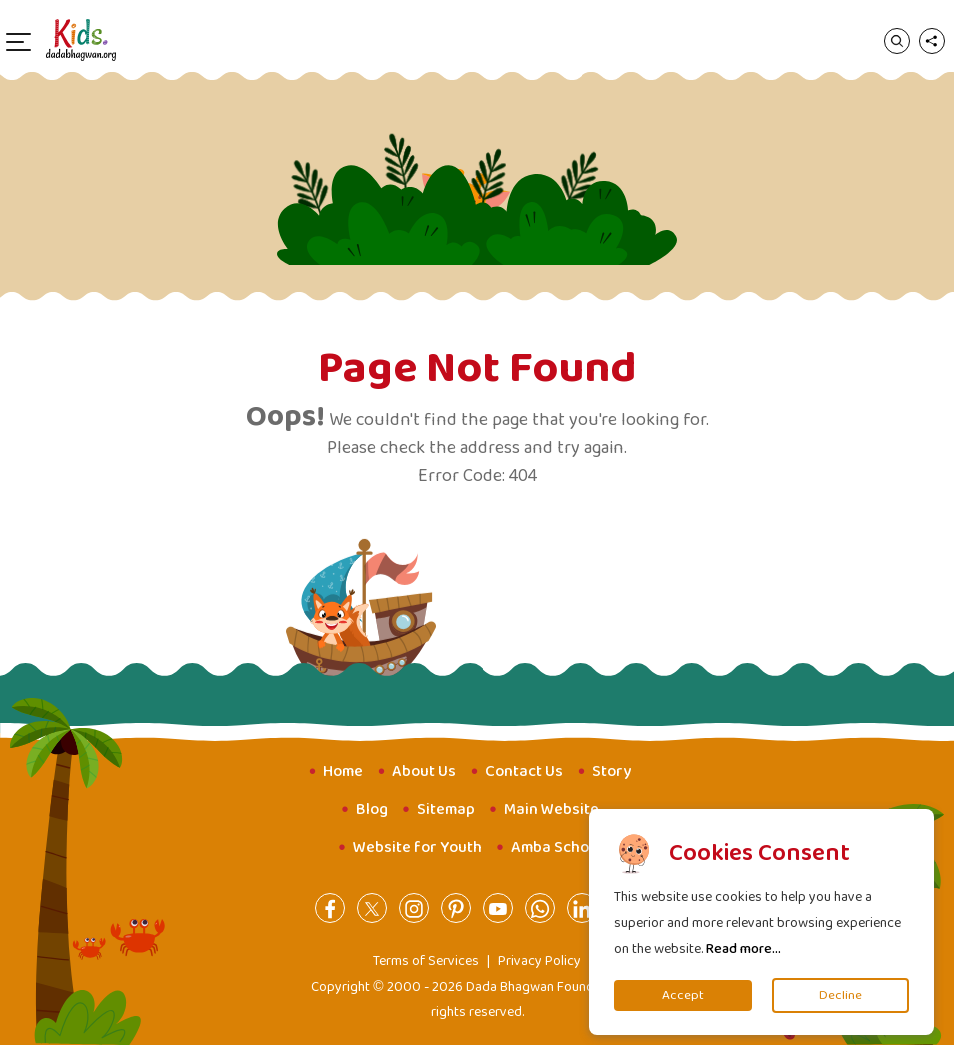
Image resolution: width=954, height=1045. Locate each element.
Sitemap (446, 809)
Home (343, 771)
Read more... (743, 949)
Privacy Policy (539, 961)
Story (611, 771)
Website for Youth (417, 847)
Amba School (556, 847)
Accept (683, 995)
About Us (424, 771)
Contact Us (524, 771)
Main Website (551, 809)
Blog (372, 809)
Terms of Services (426, 961)
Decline (840, 995)
